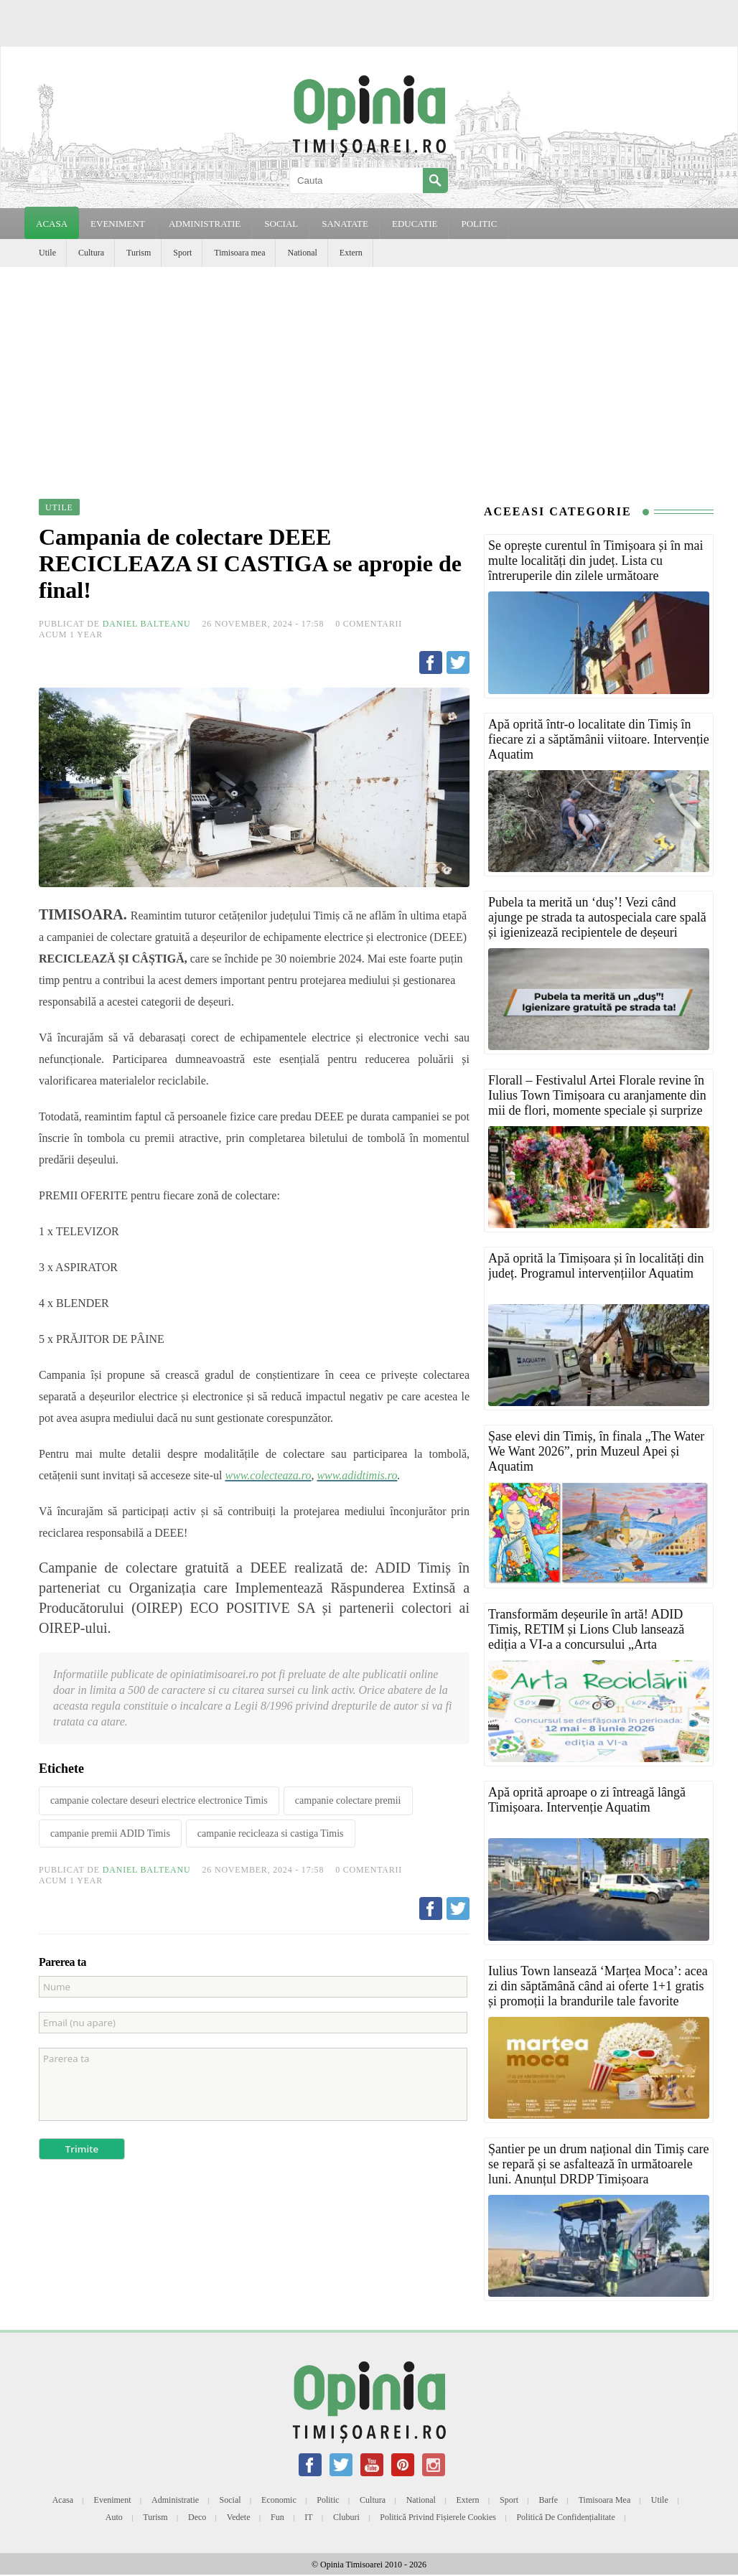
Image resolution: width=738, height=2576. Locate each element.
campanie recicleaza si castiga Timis (270, 1833)
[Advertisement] (369, 374)
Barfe (549, 2500)
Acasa (51, 223)
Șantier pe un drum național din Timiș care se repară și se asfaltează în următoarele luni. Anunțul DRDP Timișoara (598, 2164)
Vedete (239, 2517)
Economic (278, 2500)
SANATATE (345, 223)
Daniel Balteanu (147, 624)
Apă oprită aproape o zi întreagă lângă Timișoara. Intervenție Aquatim (587, 1799)
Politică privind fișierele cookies (438, 2517)
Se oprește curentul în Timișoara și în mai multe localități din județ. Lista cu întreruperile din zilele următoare (595, 560)
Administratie (175, 2500)
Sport (182, 253)
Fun (277, 2517)
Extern (351, 253)
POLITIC (479, 223)
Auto (114, 2517)
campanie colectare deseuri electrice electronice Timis (159, 1800)
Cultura (91, 253)
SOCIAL (281, 223)
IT (308, 2517)
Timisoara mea (239, 253)
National (302, 253)
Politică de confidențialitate (565, 2517)
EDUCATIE (415, 223)
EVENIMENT (117, 223)
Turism (138, 253)
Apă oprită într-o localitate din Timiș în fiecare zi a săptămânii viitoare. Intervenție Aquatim (598, 739)
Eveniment (112, 2500)
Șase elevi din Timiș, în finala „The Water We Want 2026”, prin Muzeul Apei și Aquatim (596, 1451)
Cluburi (346, 2517)
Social (230, 2500)
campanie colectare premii (348, 1800)
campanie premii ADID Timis (110, 1833)
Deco (197, 2517)
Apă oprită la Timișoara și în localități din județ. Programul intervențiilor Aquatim (596, 1265)
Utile (47, 253)
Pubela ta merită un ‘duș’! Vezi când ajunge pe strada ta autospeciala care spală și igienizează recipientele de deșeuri (597, 917)
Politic (328, 2500)
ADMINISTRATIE (204, 223)
